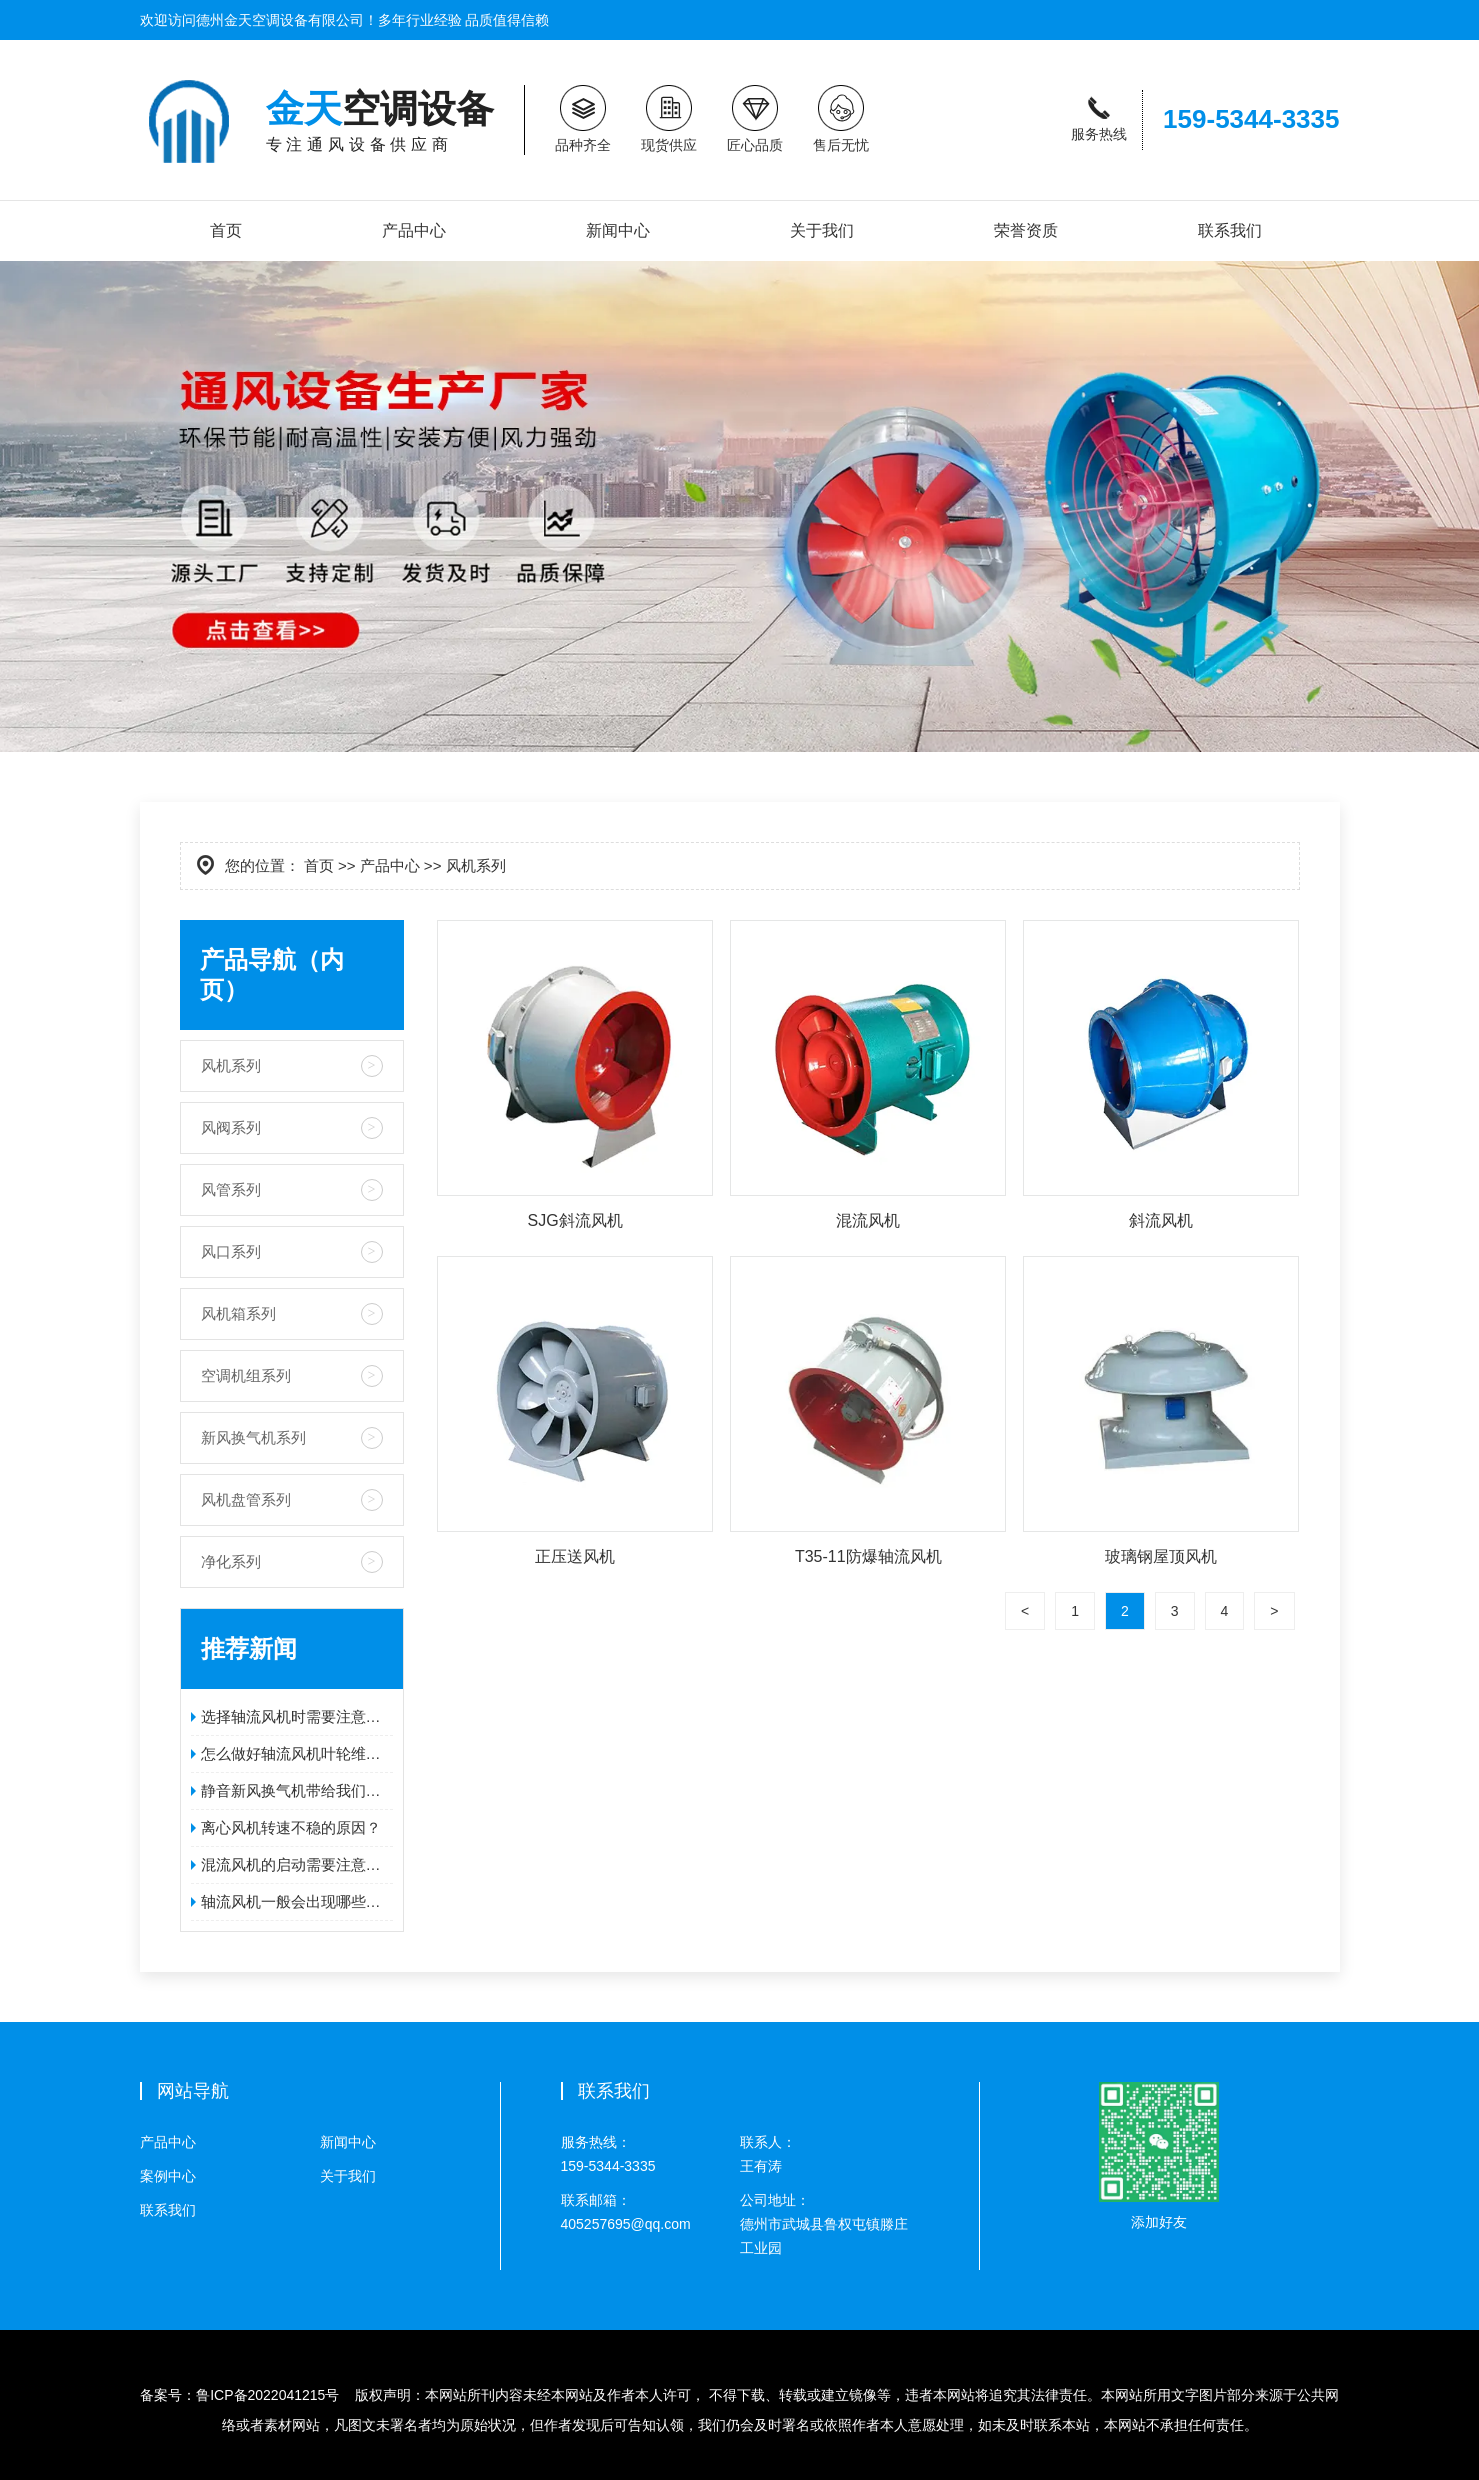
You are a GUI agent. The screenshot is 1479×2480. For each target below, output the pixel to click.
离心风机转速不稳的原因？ (291, 1827)
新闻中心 (618, 230)
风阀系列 (231, 1127)
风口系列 (231, 1251)
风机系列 (231, 1065)
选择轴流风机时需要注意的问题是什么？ (297, 1716)
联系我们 (1230, 230)
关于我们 (822, 230)
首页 (226, 230)
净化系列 (231, 1561)
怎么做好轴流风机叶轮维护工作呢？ (297, 1753)
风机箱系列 (238, 1313)
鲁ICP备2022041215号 (267, 2395)
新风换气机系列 (253, 1437)
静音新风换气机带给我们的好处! (297, 1790)
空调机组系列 (246, 1375)
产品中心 (414, 230)
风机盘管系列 (246, 1499)
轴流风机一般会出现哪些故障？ (297, 1901)
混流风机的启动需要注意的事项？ (297, 1864)
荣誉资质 (1026, 230)
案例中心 (168, 2176)
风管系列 (231, 1189)
